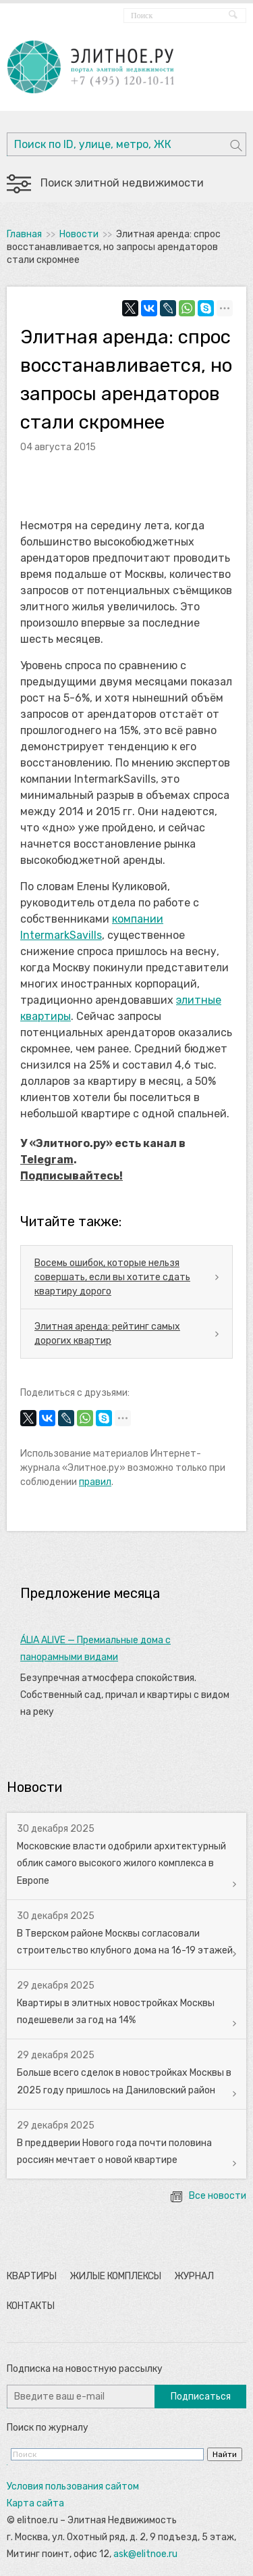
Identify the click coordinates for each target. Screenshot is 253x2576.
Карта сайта (35, 2503)
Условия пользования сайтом (73, 2486)
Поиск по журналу (47, 2427)
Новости (79, 234)
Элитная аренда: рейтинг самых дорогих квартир (107, 1333)
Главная (24, 234)
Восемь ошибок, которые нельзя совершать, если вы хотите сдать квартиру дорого (112, 1277)
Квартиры (32, 2276)
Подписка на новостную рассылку (85, 2369)
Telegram (47, 1159)
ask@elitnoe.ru (145, 2554)
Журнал (194, 2276)
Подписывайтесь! (71, 1175)
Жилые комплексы (115, 2276)
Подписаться (201, 2396)
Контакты (31, 2306)
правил (95, 1482)
